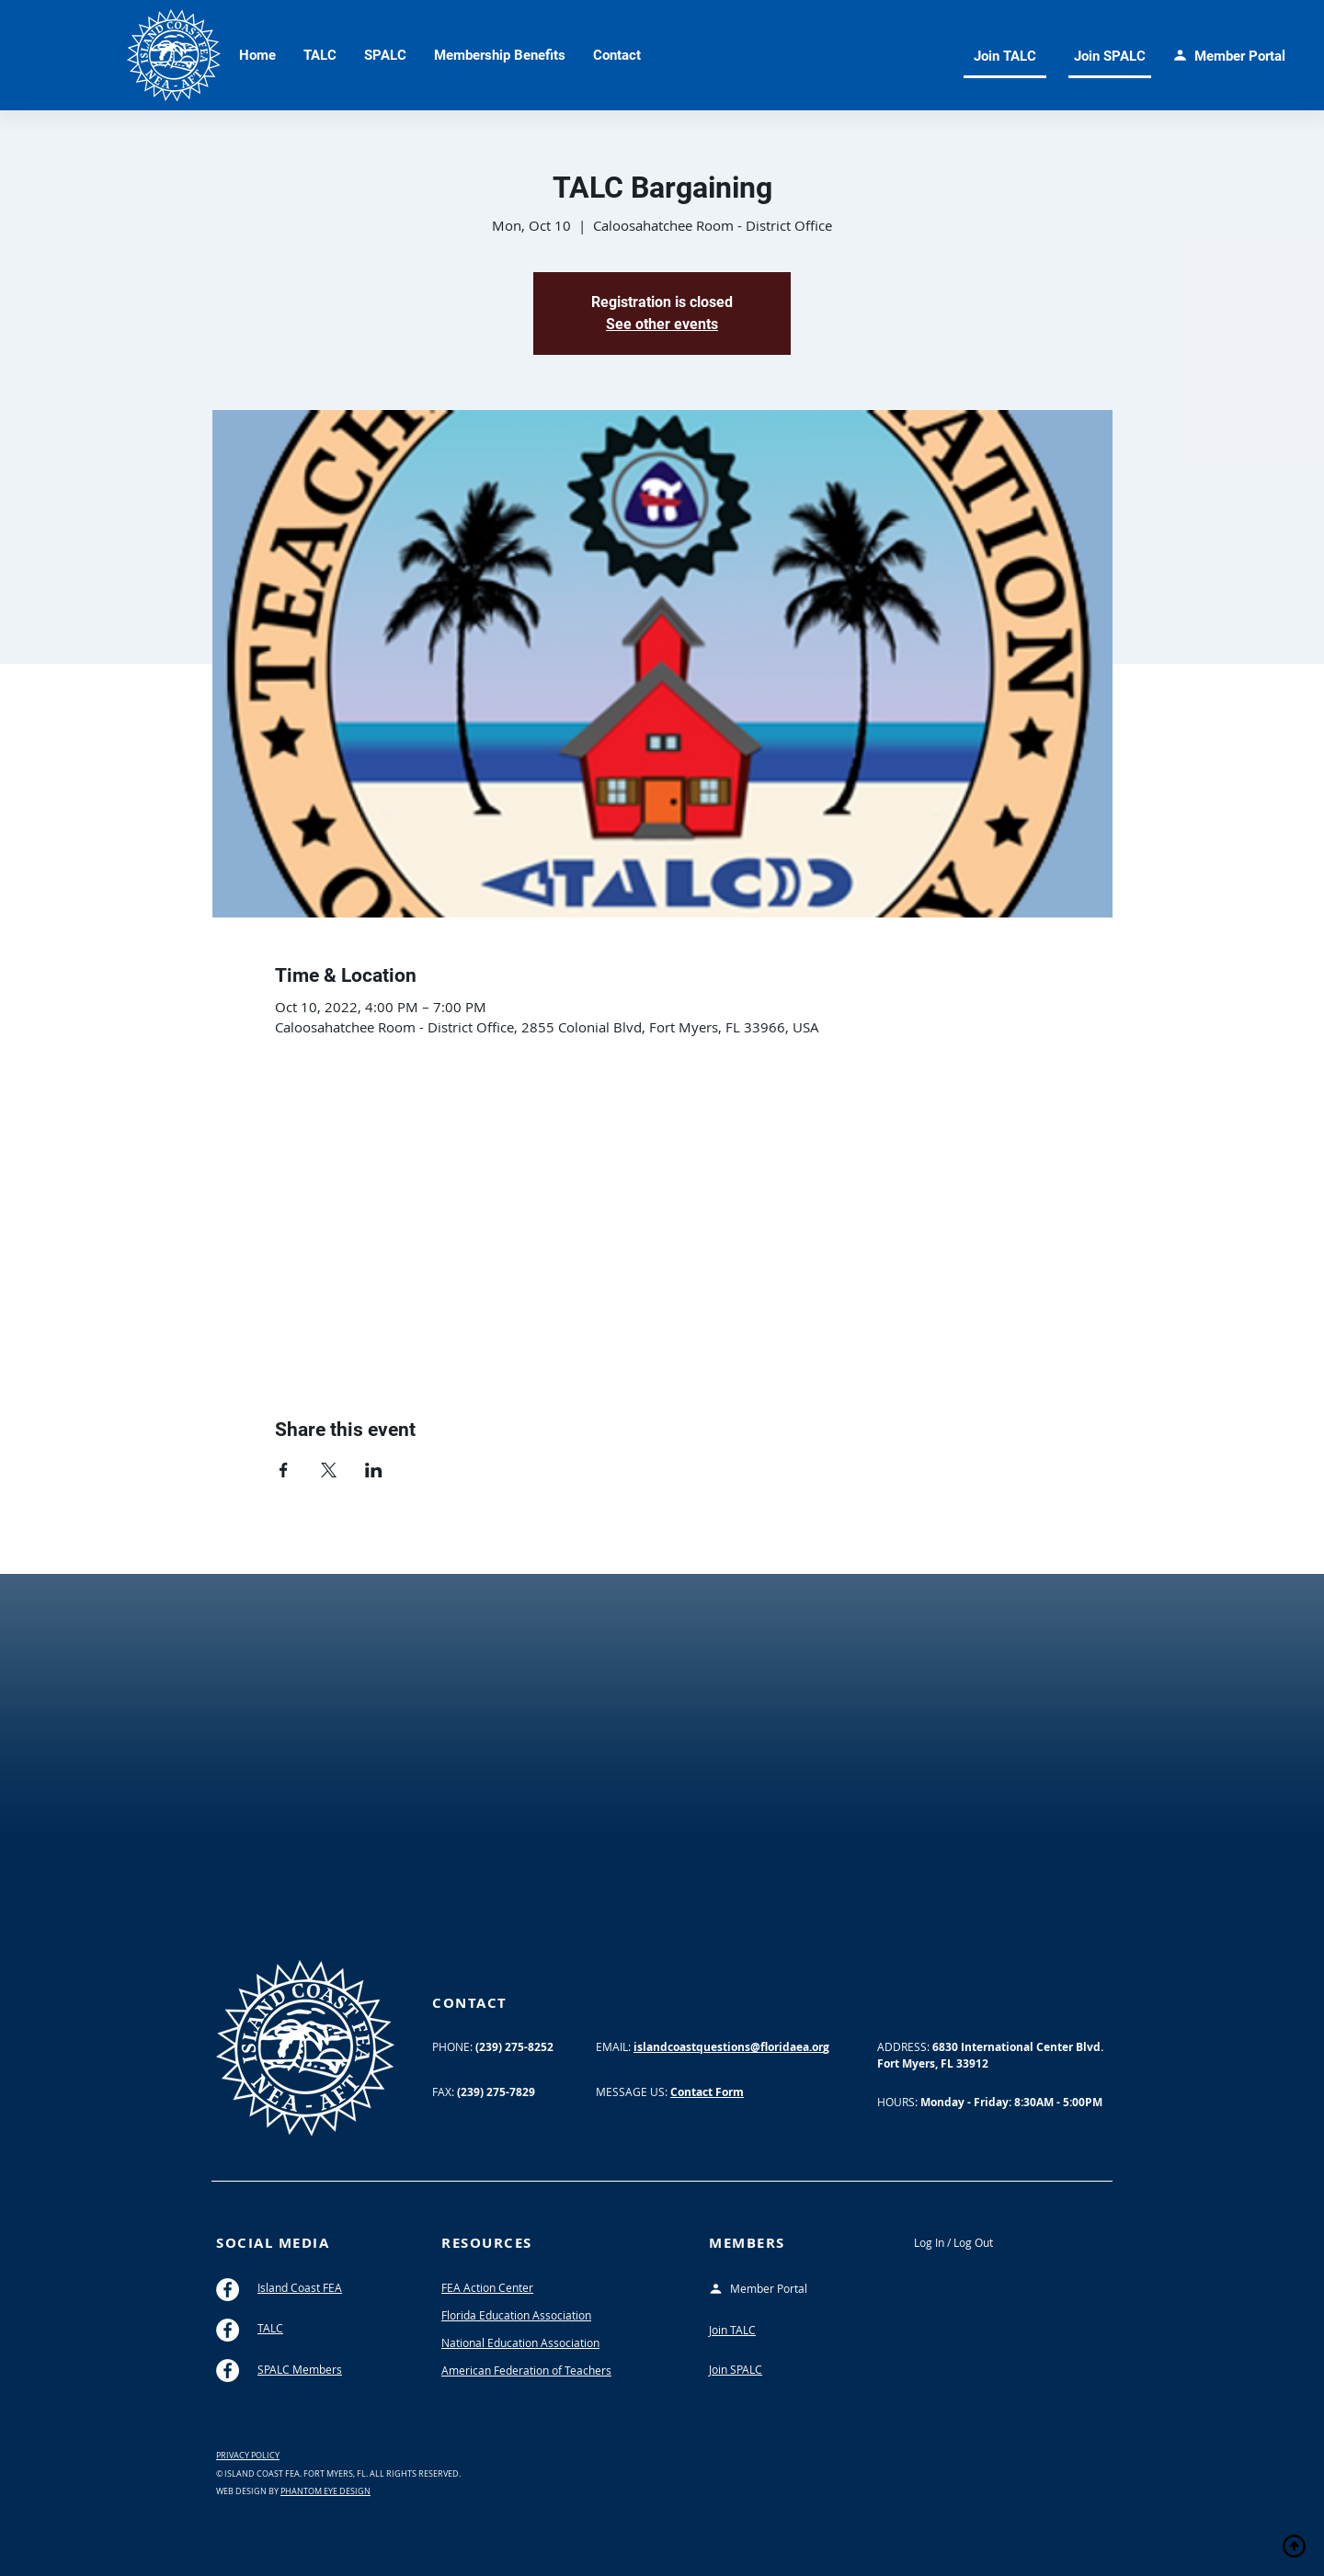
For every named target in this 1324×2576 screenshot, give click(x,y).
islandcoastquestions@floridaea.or (728, 2047)
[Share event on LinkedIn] (373, 1470)
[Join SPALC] (1109, 57)
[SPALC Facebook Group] (227, 2370)
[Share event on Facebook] (283, 1470)
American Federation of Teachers (526, 2370)
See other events (662, 324)
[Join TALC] (1005, 57)
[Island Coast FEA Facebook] (227, 2289)
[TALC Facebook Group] (227, 2330)
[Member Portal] (772, 2288)
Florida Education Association (516, 2315)
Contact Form (707, 2092)
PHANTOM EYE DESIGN (325, 2491)
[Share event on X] (328, 1470)
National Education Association (520, 2342)
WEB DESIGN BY (248, 2491)
